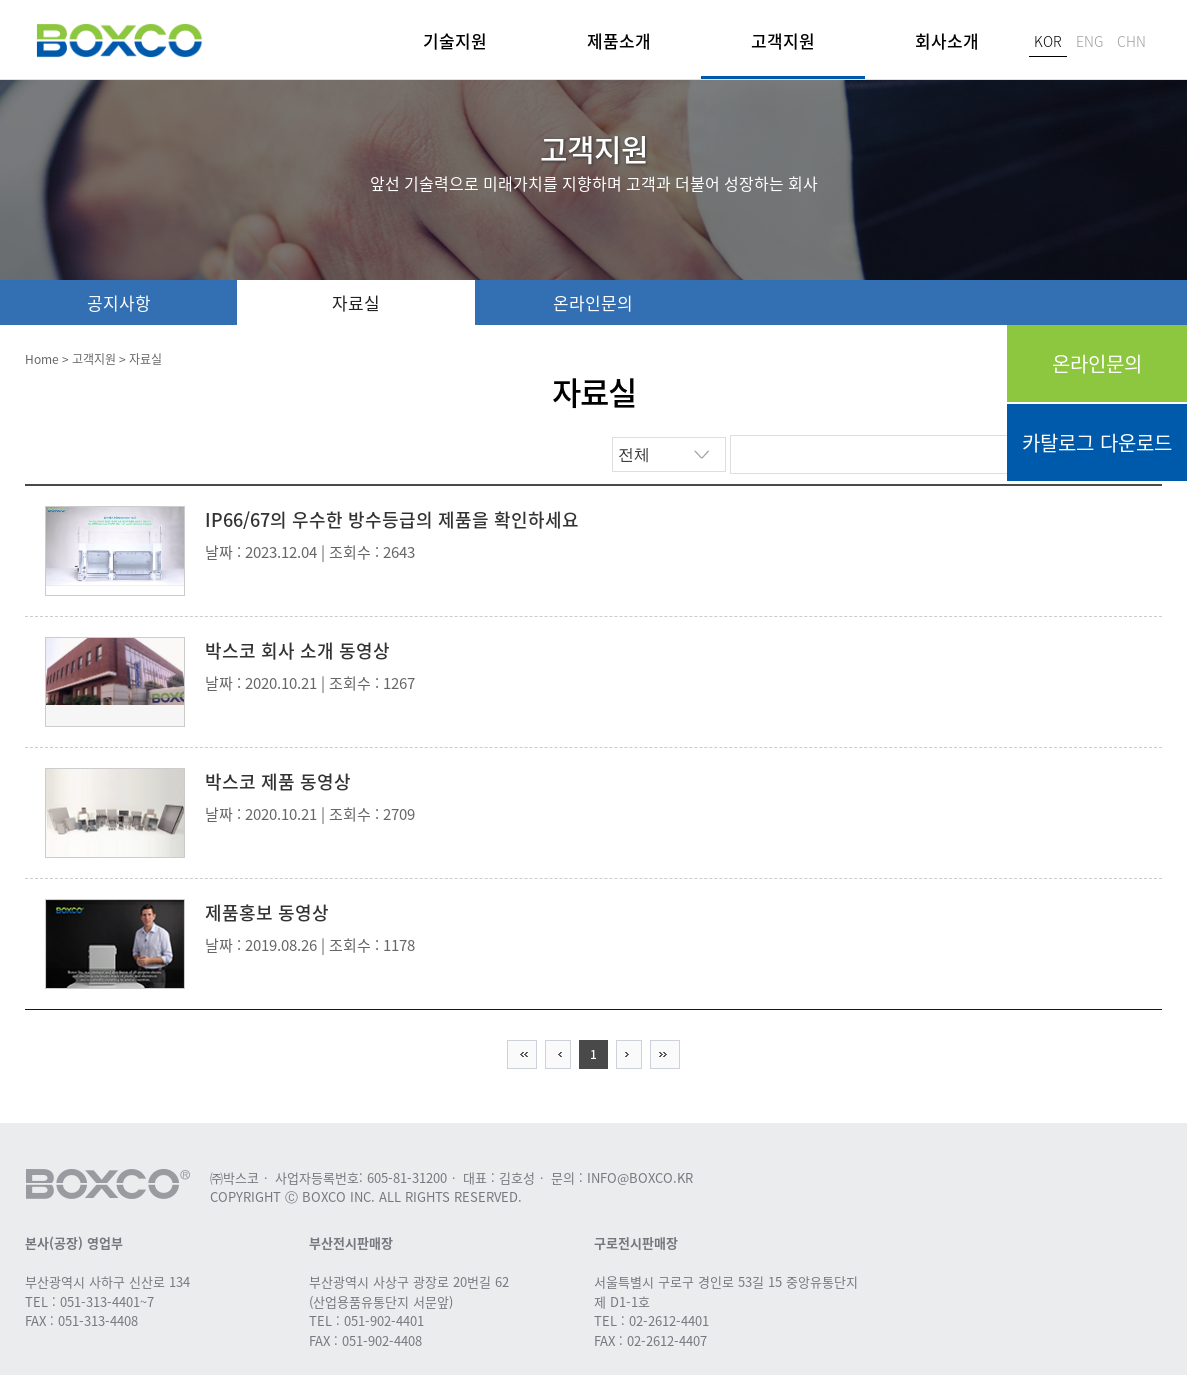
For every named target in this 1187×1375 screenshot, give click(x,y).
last (665, 1054)
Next (629, 1054)
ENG (1089, 41)
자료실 (356, 302)
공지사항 (119, 302)
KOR (1048, 41)
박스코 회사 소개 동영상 (297, 650)
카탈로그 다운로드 (1097, 442)
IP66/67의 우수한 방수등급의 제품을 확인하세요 (392, 519)
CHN (1131, 41)
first (522, 1054)
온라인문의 (1097, 363)
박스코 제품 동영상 (278, 781)
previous (558, 1054)
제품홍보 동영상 (267, 912)
